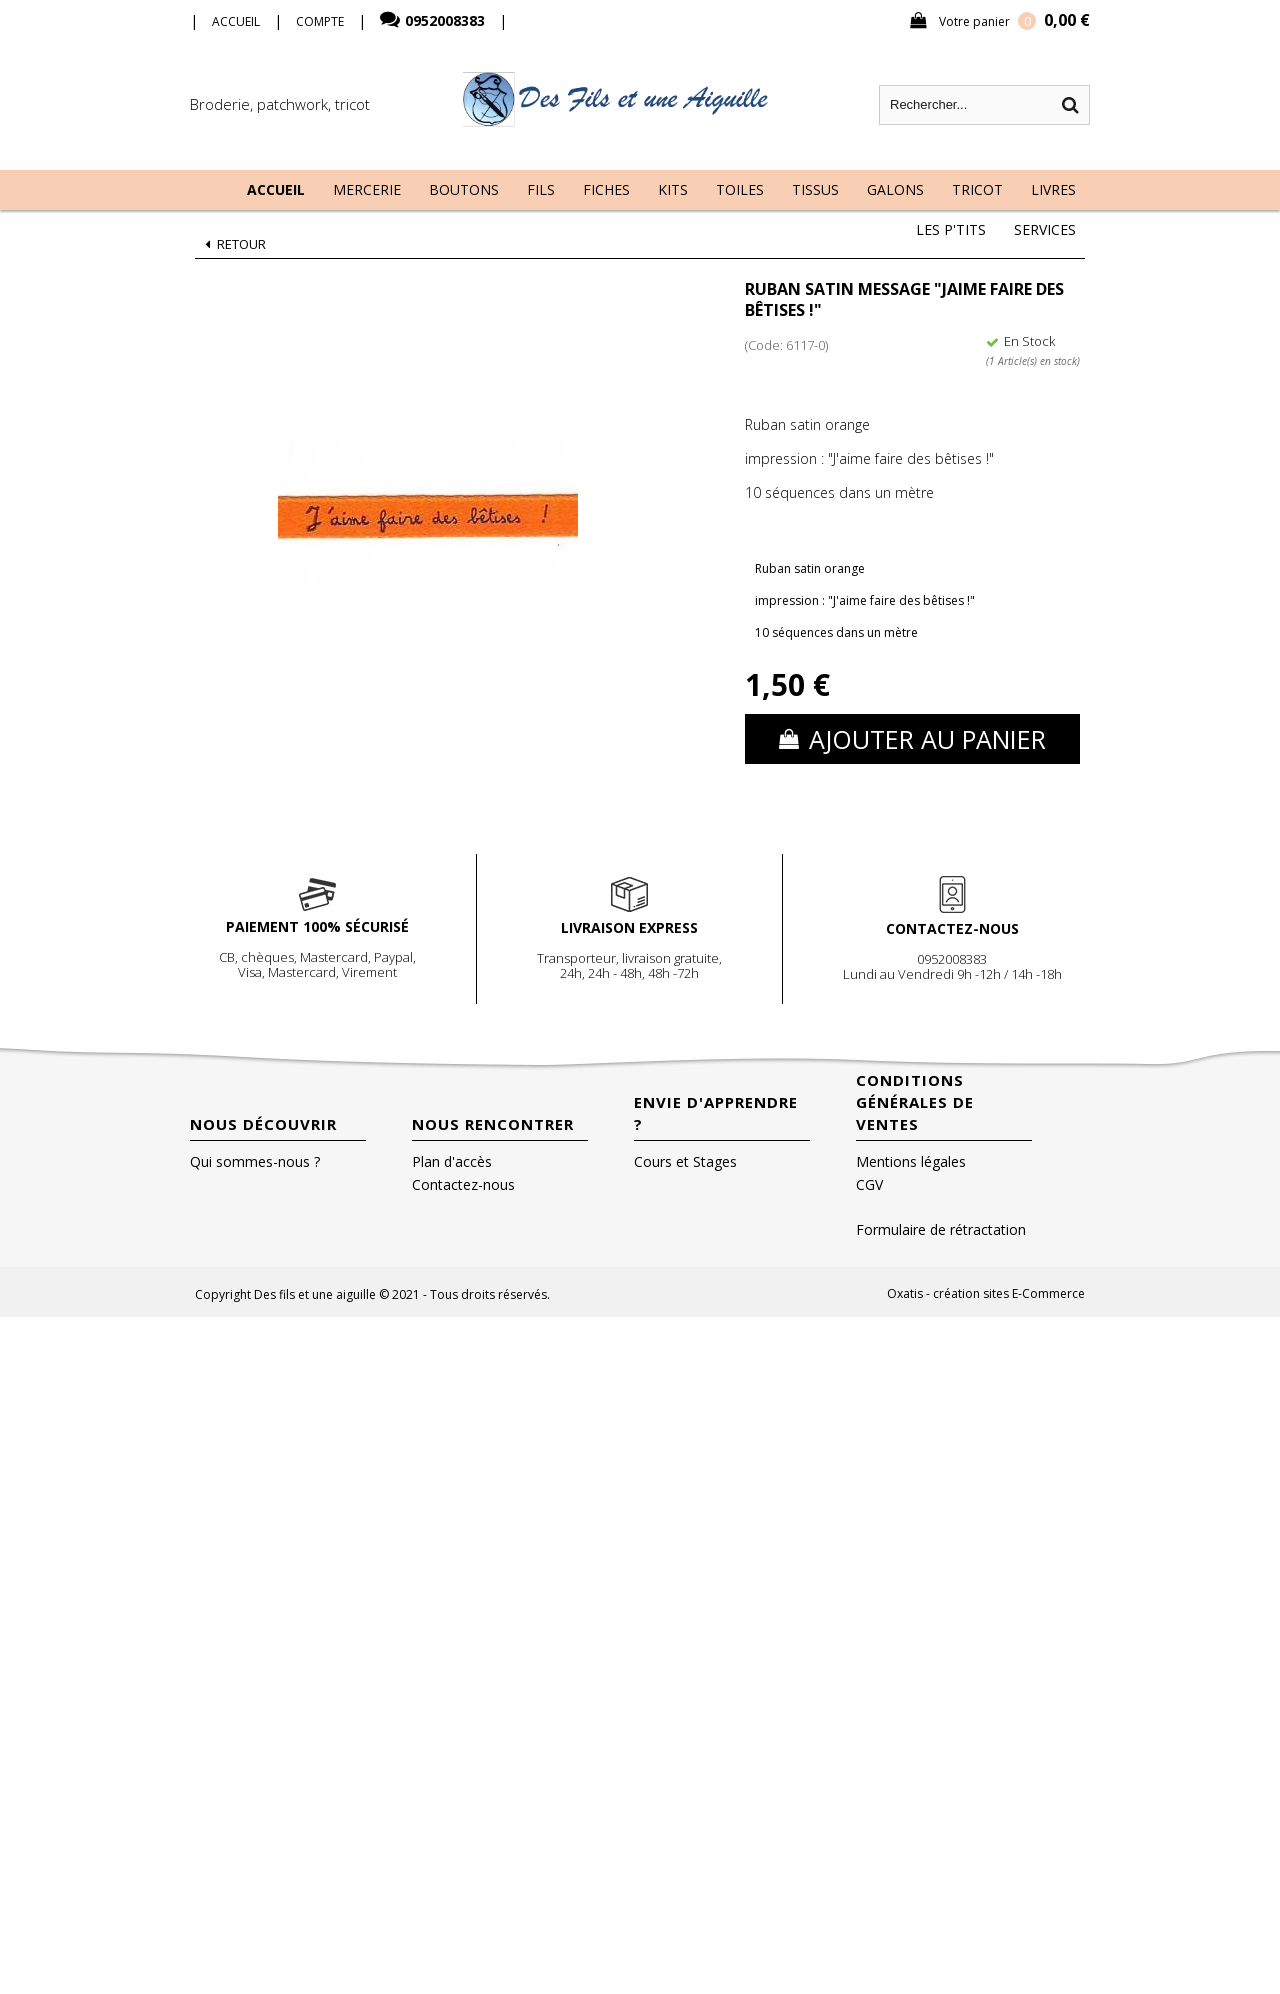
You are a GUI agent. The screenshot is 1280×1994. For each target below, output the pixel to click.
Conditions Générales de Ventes (915, 1102)
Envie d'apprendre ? (716, 1113)
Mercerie (367, 189)
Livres (1053, 189)
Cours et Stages (685, 1161)
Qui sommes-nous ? (255, 1161)
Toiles (740, 189)
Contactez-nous (463, 1184)
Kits (673, 189)
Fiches (606, 189)
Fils (541, 189)
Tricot (977, 189)
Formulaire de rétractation (941, 1229)
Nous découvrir (263, 1124)
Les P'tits (951, 229)
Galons (895, 189)
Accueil (276, 189)
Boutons (464, 189)
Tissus (815, 189)
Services (1045, 229)
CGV (869, 1184)
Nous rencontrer (493, 1124)
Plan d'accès (452, 1161)
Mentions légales (911, 1161)
